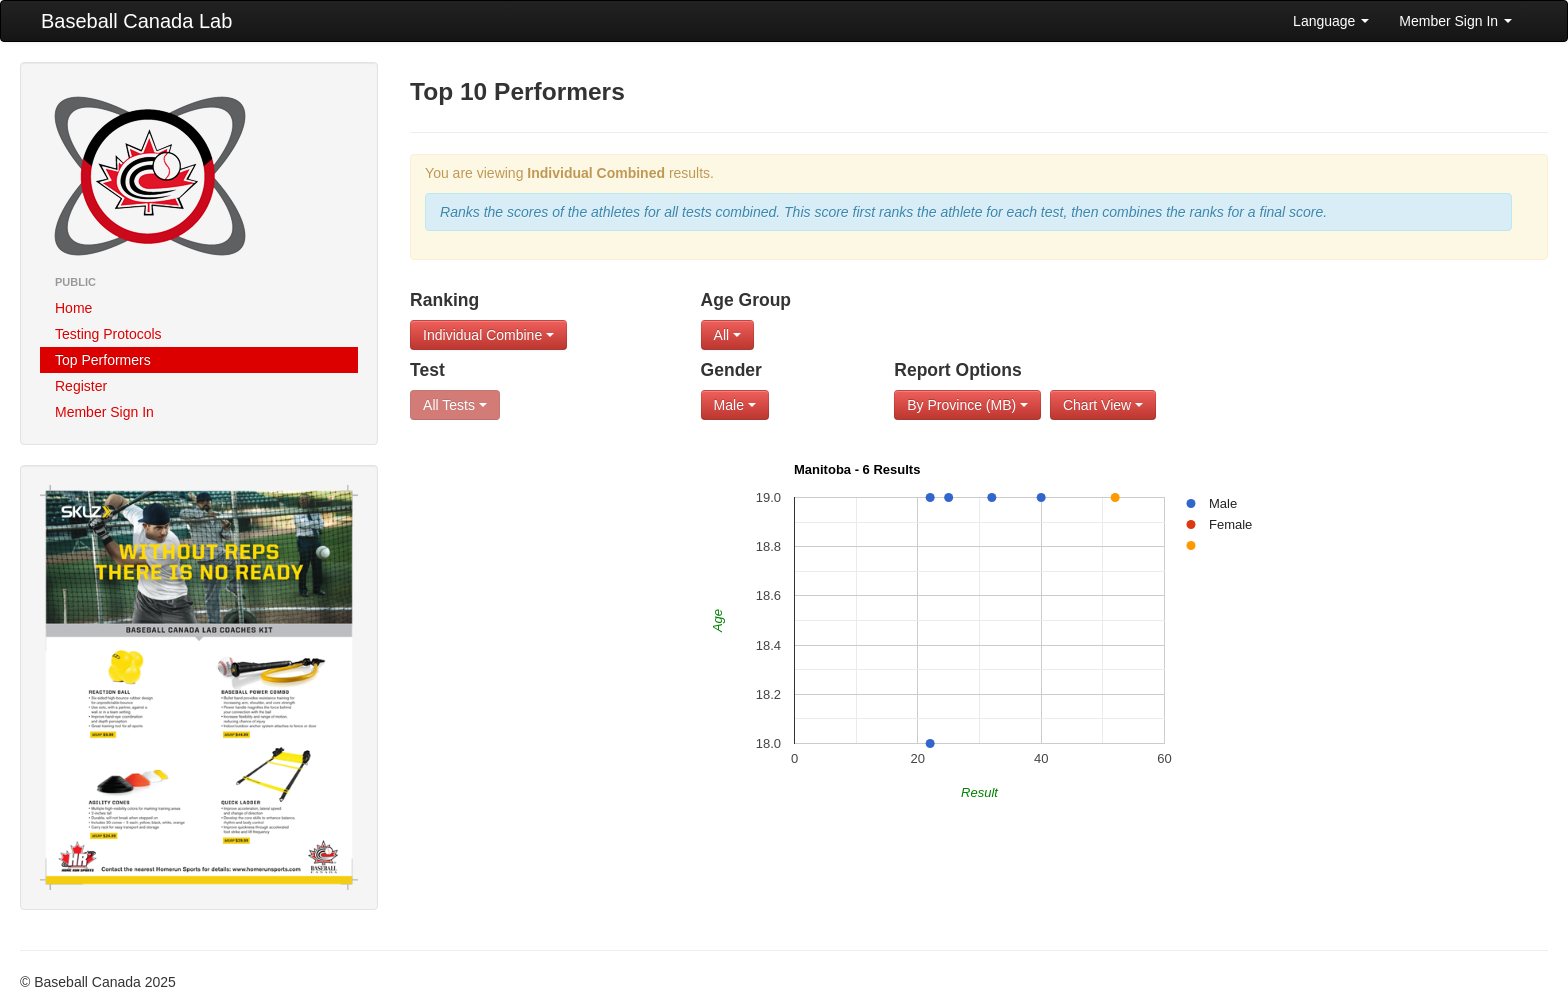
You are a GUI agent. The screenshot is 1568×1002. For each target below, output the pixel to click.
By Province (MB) (967, 405)
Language (1331, 21)
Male (735, 405)
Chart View (1103, 405)
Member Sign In (1455, 21)
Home (73, 308)
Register (81, 386)
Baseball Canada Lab (136, 21)
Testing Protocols (108, 334)
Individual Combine (488, 335)
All (727, 335)
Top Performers (103, 360)
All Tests (455, 405)
